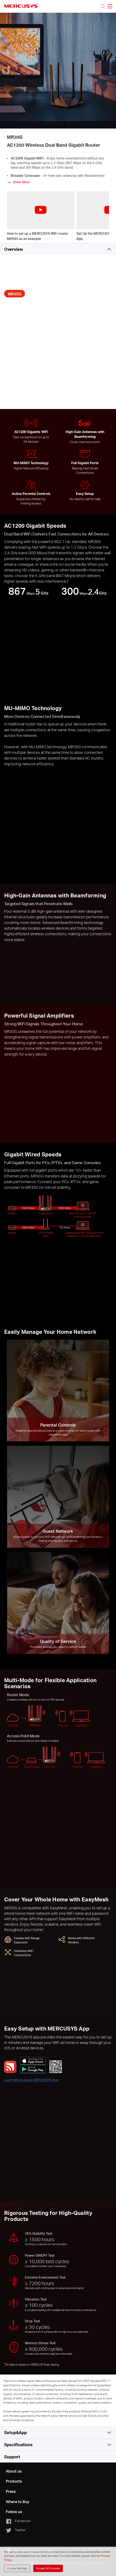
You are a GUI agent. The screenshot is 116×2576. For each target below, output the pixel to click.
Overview (13, 249)
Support (12, 2456)
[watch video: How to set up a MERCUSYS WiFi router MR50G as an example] (40, 210)
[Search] (103, 6)
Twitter (16, 2530)
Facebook (18, 2521)
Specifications (18, 2444)
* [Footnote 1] (4, 2364)
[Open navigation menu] (110, 6)
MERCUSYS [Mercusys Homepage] (21, 6)
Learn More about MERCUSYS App (31, 2080)
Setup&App (15, 2432)
